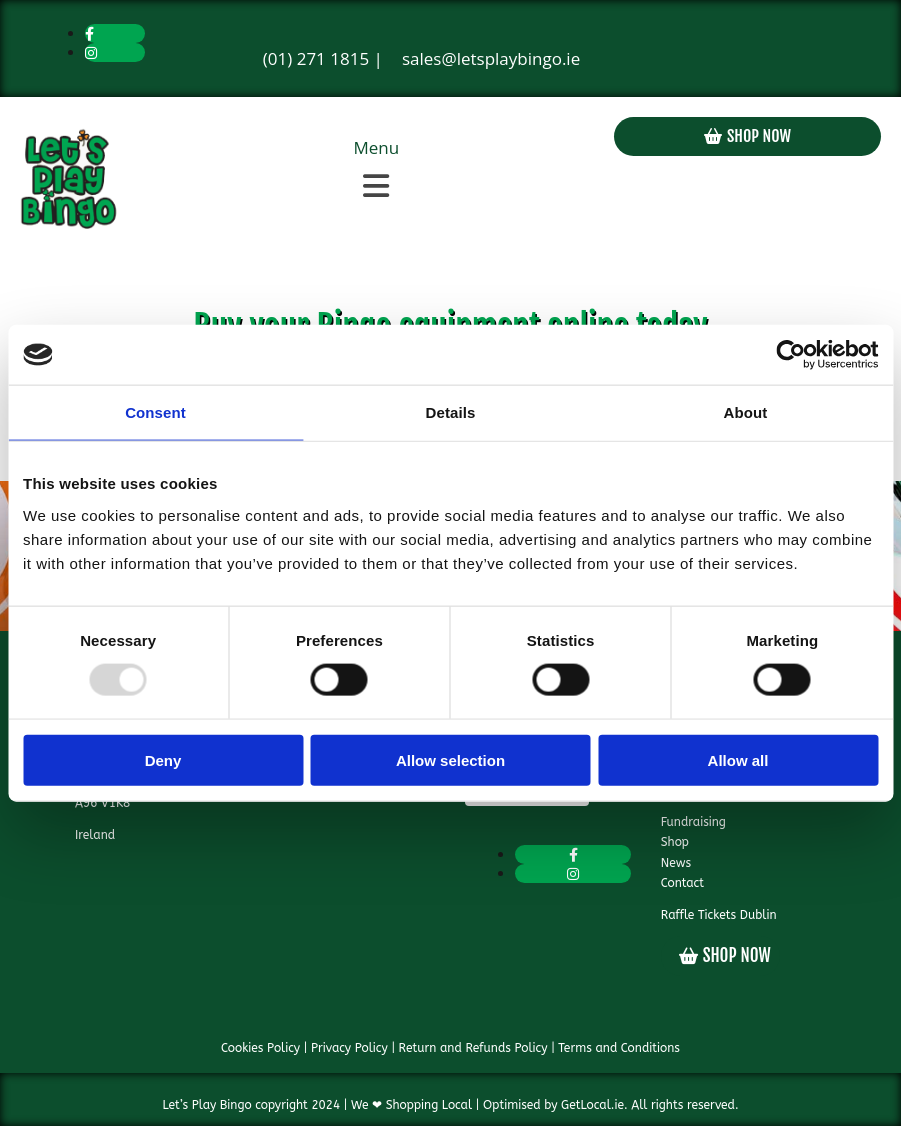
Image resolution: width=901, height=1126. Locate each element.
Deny (163, 759)
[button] (377, 186)
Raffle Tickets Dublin (719, 915)
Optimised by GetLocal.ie (553, 1105)
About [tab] (746, 412)
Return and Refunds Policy (473, 1048)
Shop (675, 842)
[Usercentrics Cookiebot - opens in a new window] (790, 355)
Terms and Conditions (619, 1048)
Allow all (738, 759)
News (676, 863)
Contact (682, 883)
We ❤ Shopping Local (411, 1105)
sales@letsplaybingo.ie (491, 58)
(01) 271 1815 (316, 58)
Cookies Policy (260, 1048)
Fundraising (693, 822)
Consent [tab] (155, 412)
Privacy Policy (349, 1048)
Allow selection (450, 759)
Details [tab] (451, 412)
